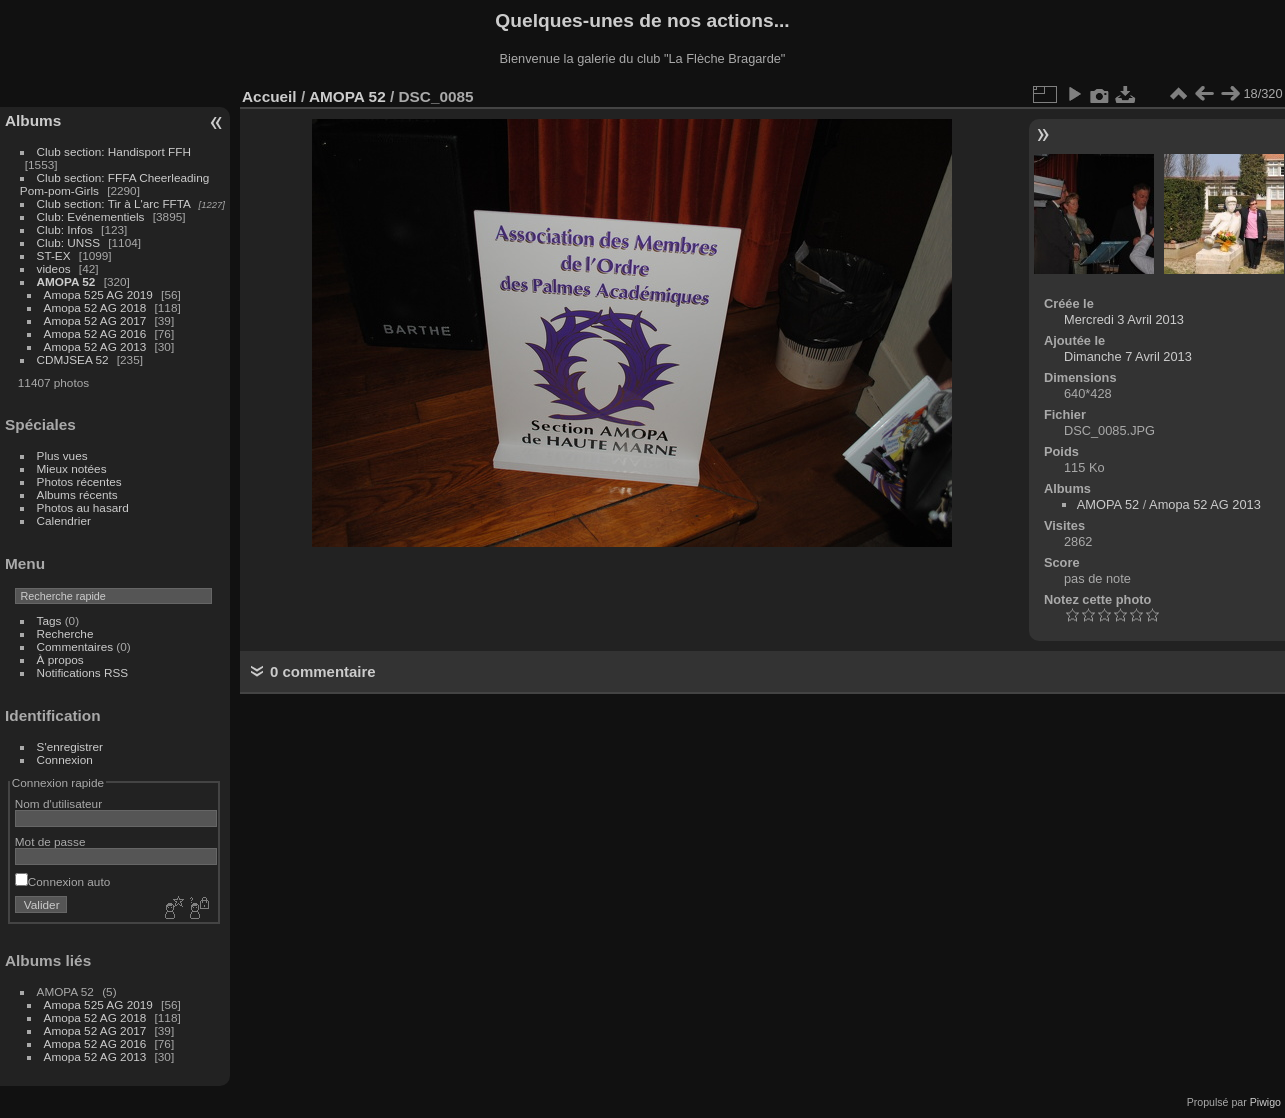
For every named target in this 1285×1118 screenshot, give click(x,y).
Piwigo (1265, 1102)
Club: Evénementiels (91, 216)
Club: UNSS (68, 242)
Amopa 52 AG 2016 (95, 333)
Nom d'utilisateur (58, 803)
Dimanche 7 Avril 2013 (1128, 356)
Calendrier (64, 520)
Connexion (65, 759)
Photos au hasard (83, 507)
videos (54, 268)
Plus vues (62, 455)
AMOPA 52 (66, 281)
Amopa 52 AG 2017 (95, 320)
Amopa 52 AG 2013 (95, 346)
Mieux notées (72, 468)
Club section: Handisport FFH (114, 151)
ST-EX (54, 255)
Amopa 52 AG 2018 (95, 307)
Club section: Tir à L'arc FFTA (114, 203)
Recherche (65, 633)
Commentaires (75, 646)
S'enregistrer (70, 746)
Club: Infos (65, 229)
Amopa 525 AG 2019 (98, 294)
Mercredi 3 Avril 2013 (1124, 319)
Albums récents (77, 494)
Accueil (269, 96)
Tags (49, 620)
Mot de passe (50, 841)
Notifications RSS (83, 672)
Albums (33, 120)
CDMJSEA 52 (73, 359)
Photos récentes (79, 481)
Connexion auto (62, 881)
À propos (60, 659)
